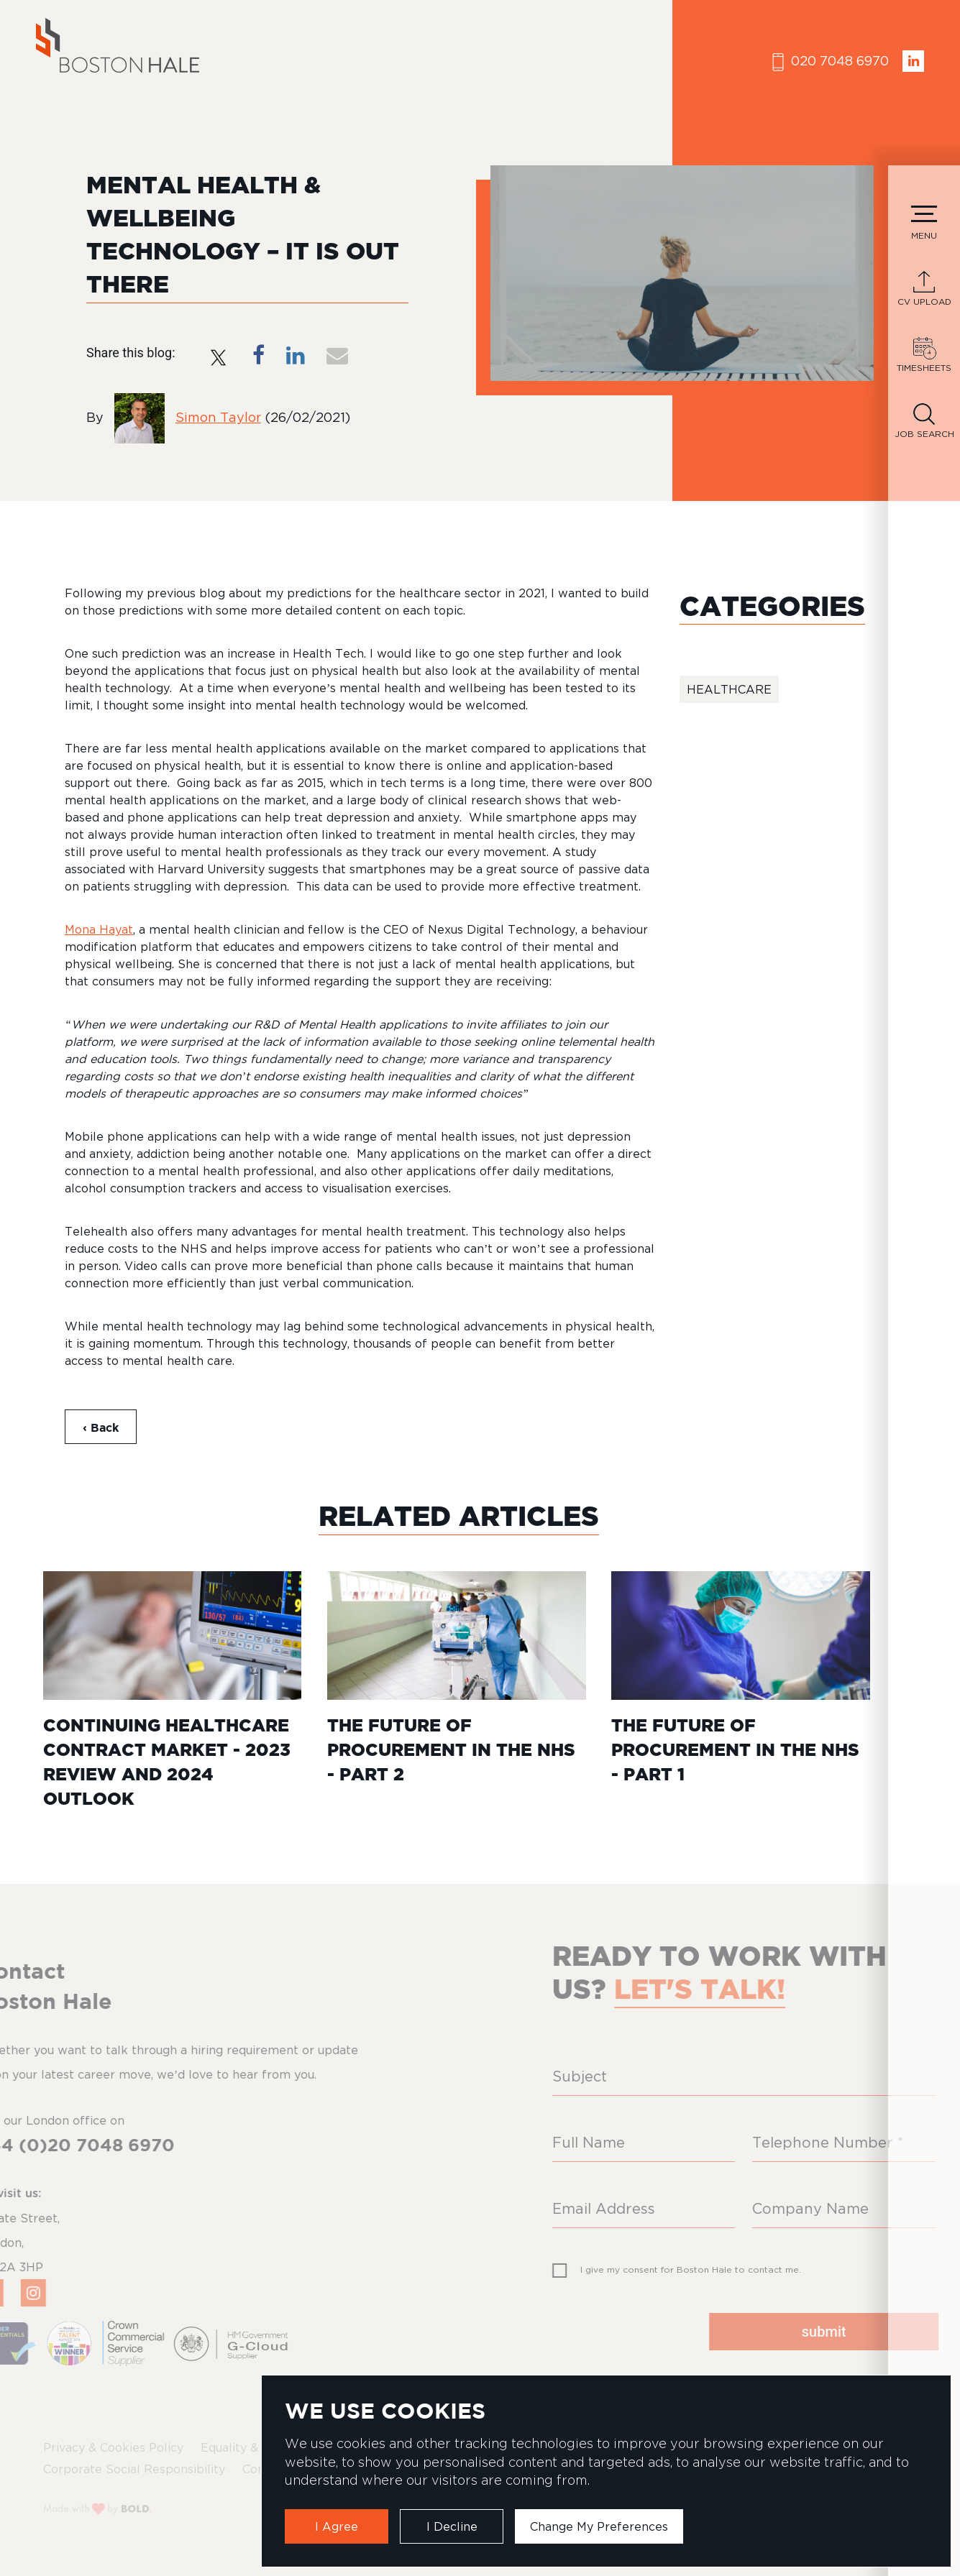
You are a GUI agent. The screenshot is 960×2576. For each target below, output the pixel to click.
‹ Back (101, 1427)
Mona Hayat (99, 929)
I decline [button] (451, 2526)
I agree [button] (336, 2526)
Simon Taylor (218, 417)
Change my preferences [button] (599, 2526)
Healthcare (729, 689)
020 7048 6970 (830, 62)
